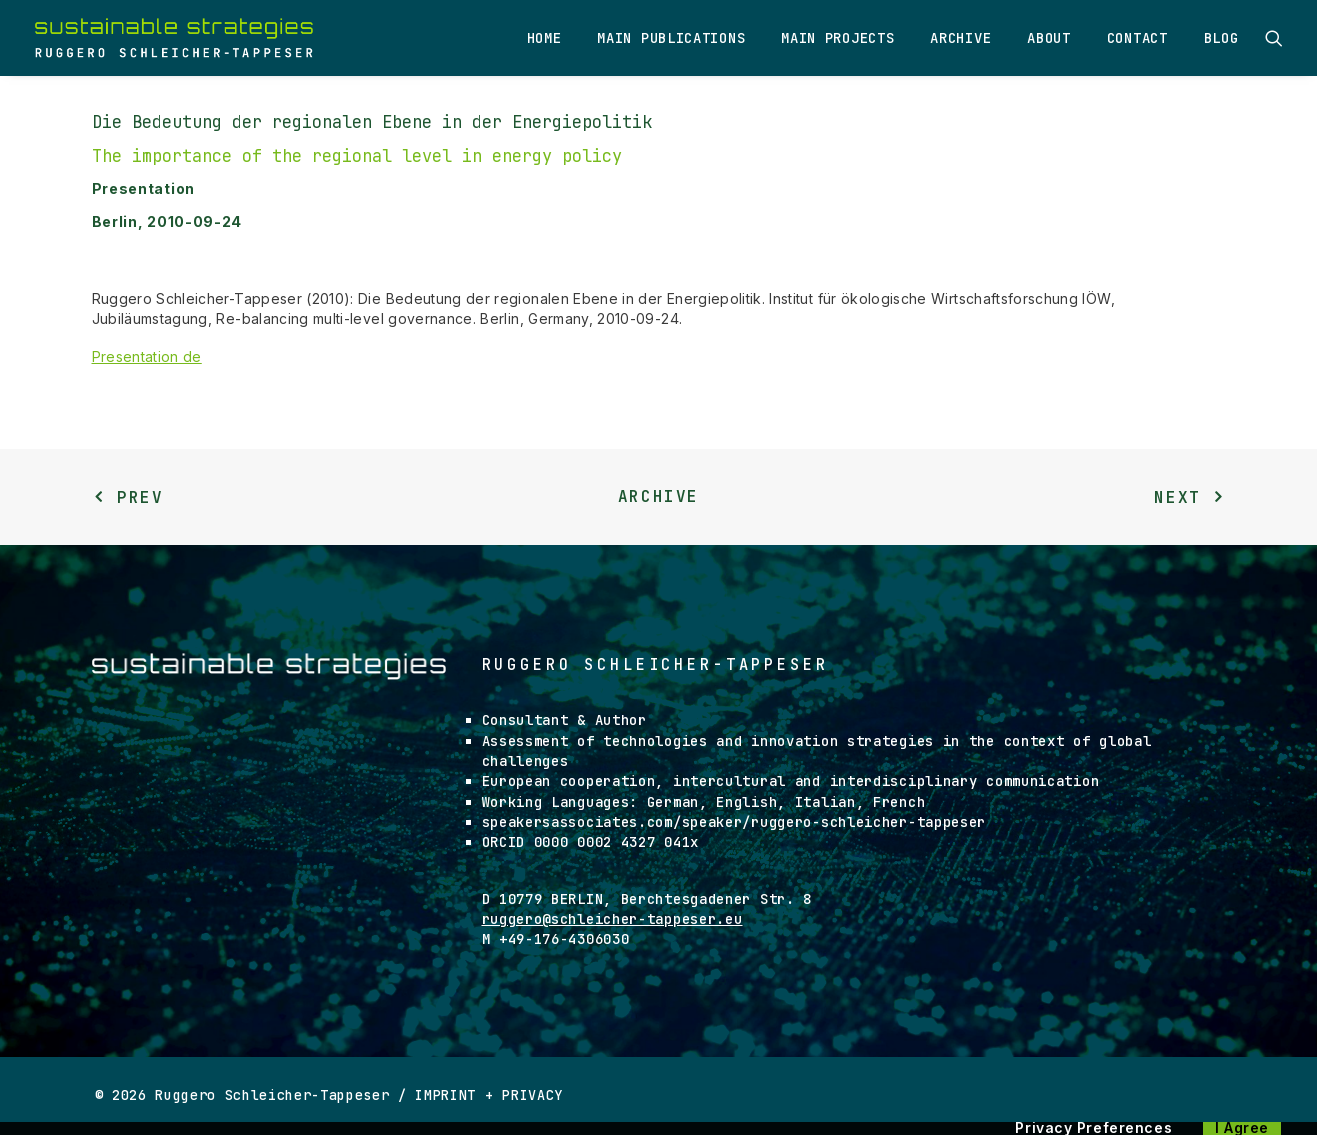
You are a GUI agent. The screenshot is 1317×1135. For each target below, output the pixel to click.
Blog (1221, 38)
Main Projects (837, 38)
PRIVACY (532, 1095)
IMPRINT (445, 1095)
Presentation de (147, 356)
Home (544, 38)
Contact (1137, 38)
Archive (960, 38)
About (1049, 38)
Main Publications (671, 38)
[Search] (1274, 38)
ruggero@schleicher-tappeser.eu (612, 919)
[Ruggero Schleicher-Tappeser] (174, 38)
